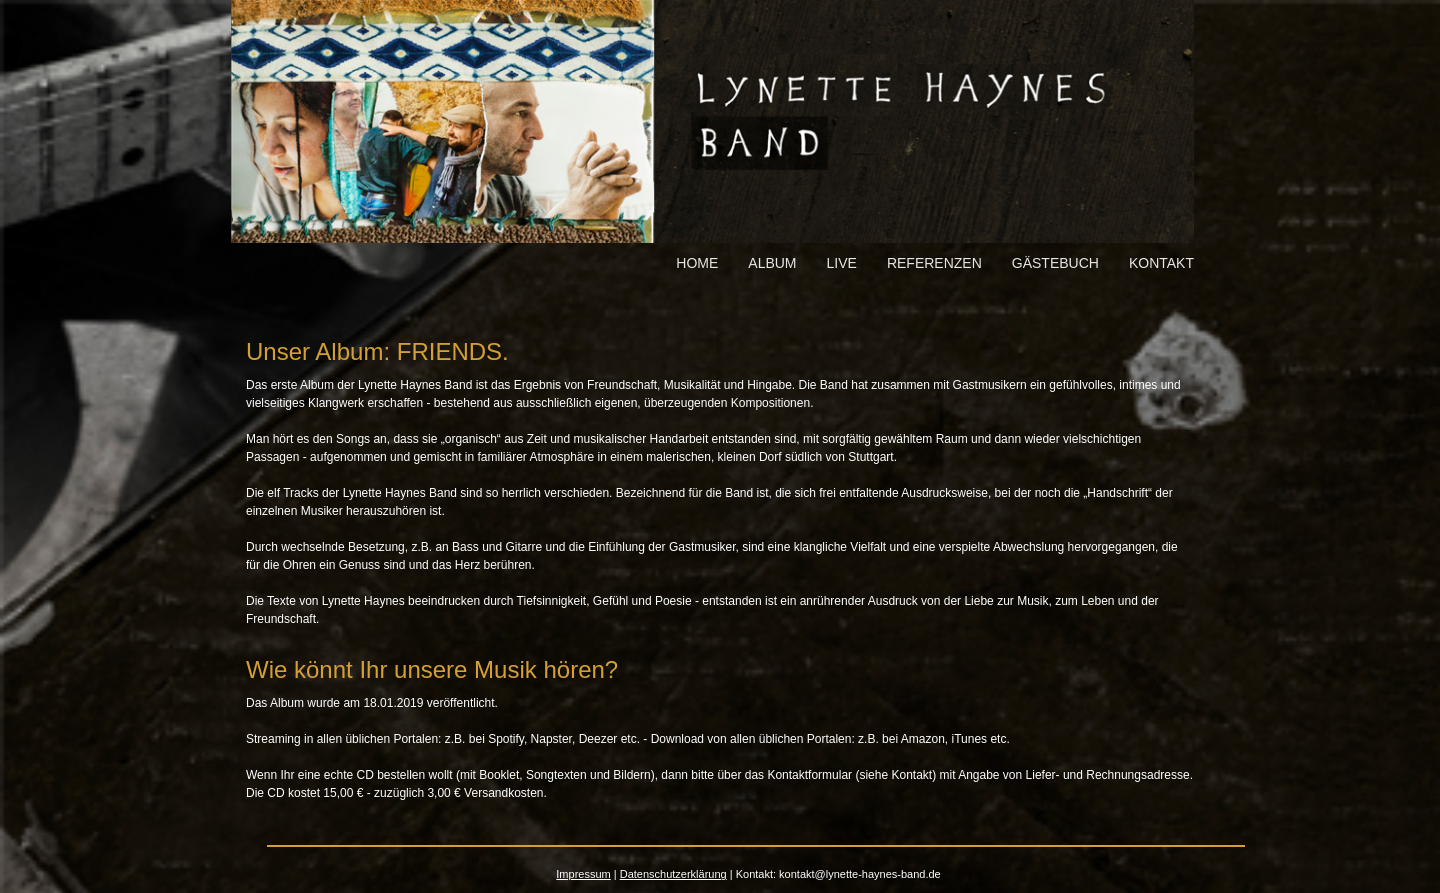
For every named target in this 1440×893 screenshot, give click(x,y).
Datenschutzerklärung (673, 874)
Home (697, 263)
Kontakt (1161, 263)
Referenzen (934, 263)
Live (842, 263)
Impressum (583, 874)
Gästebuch (1055, 263)
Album (772, 263)
